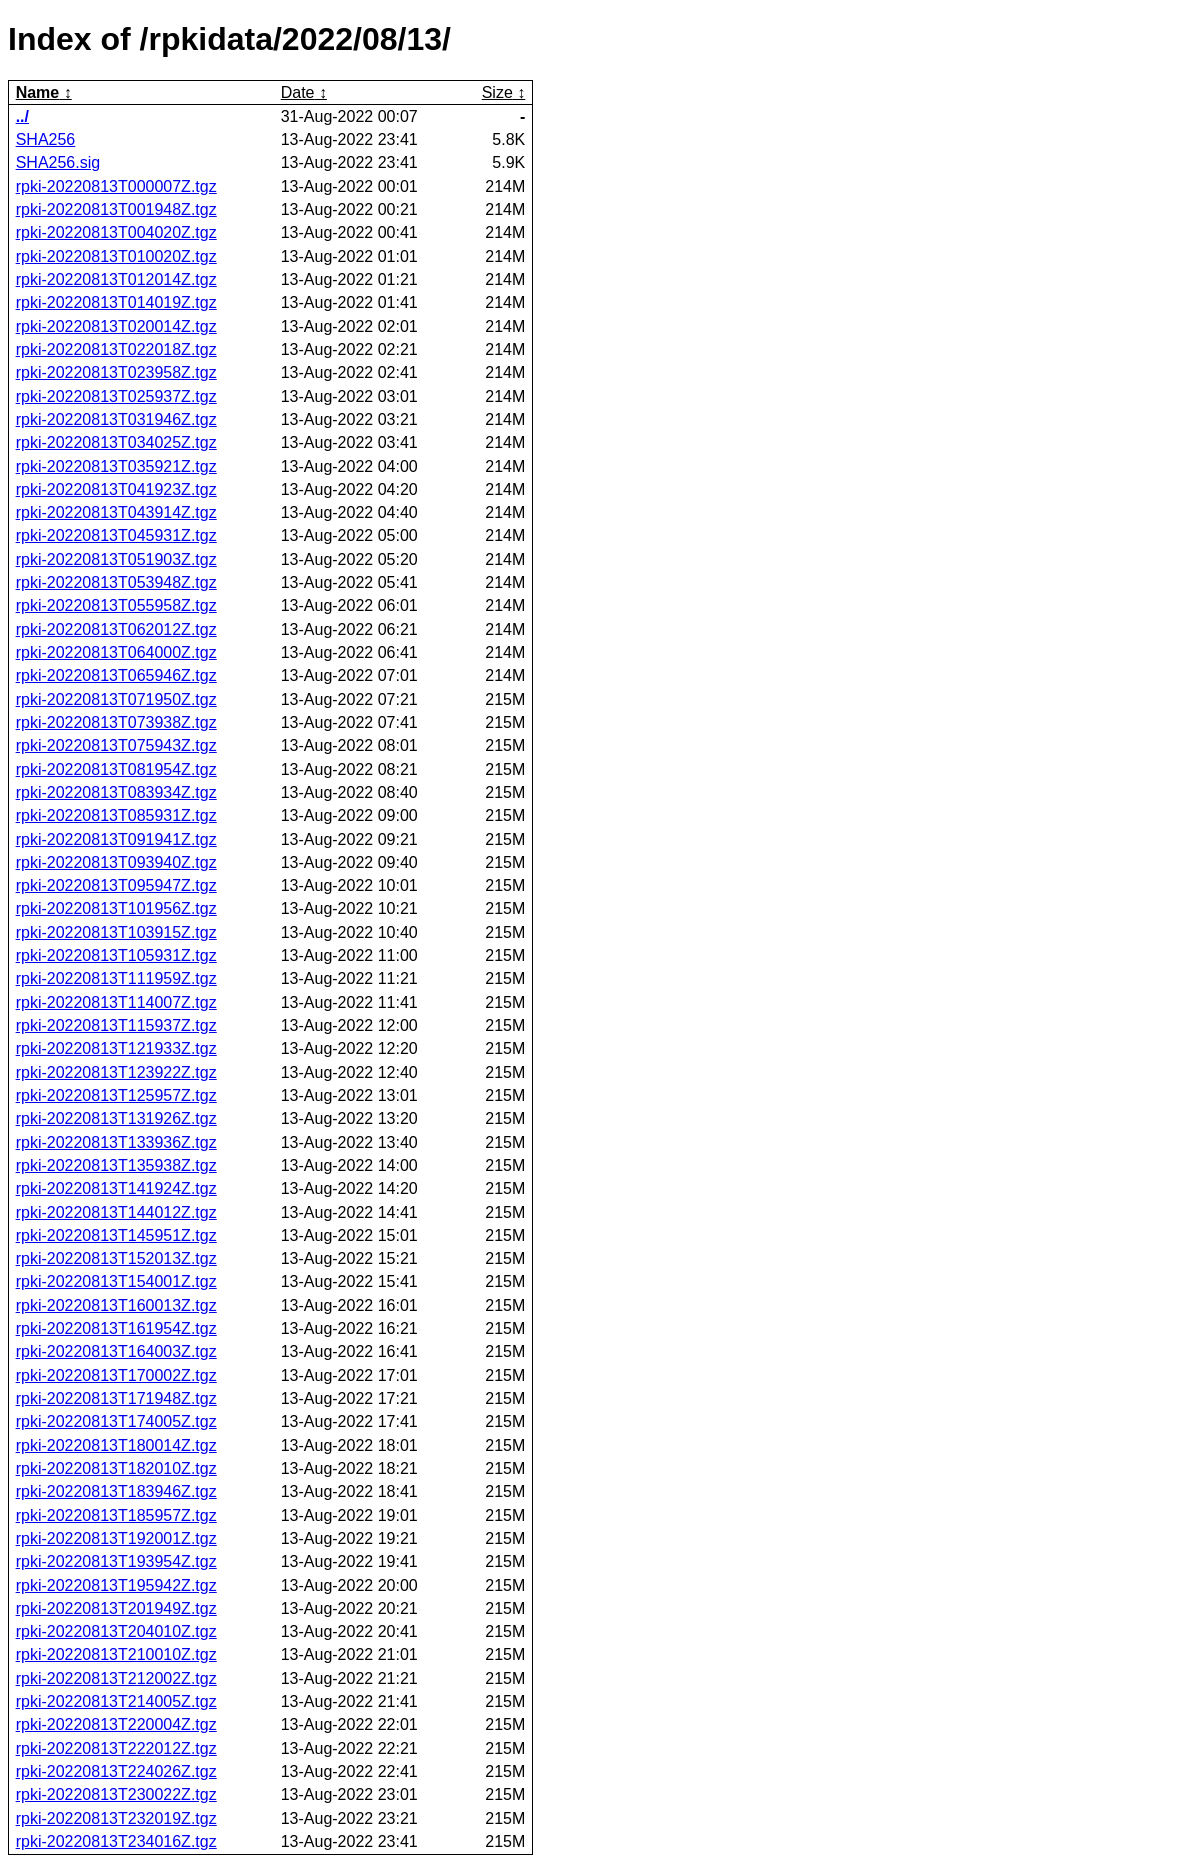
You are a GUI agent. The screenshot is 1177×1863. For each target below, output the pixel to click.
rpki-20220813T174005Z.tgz (116, 1421)
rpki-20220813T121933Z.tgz (116, 1048)
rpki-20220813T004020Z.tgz (116, 232)
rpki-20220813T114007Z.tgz (116, 1002)
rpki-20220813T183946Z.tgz (116, 1491)
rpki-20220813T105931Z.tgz (116, 955)
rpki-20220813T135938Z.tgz (116, 1165)
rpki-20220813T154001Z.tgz (116, 1281)
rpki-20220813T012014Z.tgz (116, 279)
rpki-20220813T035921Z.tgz (116, 466)
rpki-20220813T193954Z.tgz (116, 1561)
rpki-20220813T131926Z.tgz (116, 1118)
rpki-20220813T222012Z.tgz (116, 1748)
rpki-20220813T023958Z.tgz (116, 372)
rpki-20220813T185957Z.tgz (116, 1515)
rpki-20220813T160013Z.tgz (116, 1305)
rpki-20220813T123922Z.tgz (116, 1072)
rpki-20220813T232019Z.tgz (116, 1818)
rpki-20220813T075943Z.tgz (116, 745)
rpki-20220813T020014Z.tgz (116, 326)
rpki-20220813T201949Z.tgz (116, 1608)
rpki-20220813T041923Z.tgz (116, 489)
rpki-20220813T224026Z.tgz (116, 1771)
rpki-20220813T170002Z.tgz (116, 1375)
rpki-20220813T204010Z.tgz (116, 1631)
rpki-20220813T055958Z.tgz (116, 605)
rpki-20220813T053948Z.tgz (116, 582)
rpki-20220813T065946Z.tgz (116, 675)
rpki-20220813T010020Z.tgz (116, 256)
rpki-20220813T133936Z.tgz (116, 1142)
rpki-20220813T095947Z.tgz (116, 885)
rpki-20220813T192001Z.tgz (116, 1538)
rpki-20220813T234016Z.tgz (116, 1841)
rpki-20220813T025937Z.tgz (116, 396)
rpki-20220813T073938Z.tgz (116, 722)
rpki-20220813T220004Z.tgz (116, 1724)
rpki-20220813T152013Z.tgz (116, 1258)
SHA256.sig (58, 162)
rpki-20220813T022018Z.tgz (116, 349)
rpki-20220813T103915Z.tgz (116, 932)
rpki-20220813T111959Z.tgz (116, 978)
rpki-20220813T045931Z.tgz (116, 535)
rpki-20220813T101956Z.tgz (116, 908)
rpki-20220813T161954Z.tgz (116, 1328)
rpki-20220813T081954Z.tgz (116, 769)
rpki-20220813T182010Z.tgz (116, 1468)
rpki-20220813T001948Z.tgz (116, 209)
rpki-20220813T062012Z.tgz (116, 629)
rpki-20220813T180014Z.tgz (116, 1445)
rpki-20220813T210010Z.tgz (116, 1654)
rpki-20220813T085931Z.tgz (116, 815)
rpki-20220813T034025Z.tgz (116, 442)
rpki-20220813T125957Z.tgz (116, 1095)
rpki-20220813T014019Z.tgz (116, 302)
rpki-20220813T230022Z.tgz (116, 1794)
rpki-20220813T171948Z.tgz (116, 1398)
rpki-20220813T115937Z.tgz (116, 1025)
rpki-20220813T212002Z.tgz (116, 1678)
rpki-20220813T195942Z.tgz (116, 1585)
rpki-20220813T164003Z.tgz (116, 1351)
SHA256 (46, 139)
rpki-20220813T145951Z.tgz (116, 1235)
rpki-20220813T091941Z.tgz (116, 839)
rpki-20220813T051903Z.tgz (116, 559)
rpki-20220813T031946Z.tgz (116, 419)
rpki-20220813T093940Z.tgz (116, 862)
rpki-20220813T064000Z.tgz (116, 652)
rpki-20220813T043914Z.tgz (116, 512)
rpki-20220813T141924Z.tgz (116, 1188)
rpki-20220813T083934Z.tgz (116, 792)
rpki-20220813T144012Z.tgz (116, 1212)
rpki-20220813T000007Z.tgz (116, 186)
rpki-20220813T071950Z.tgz (116, 699)
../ (22, 116)
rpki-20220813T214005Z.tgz (116, 1701)
